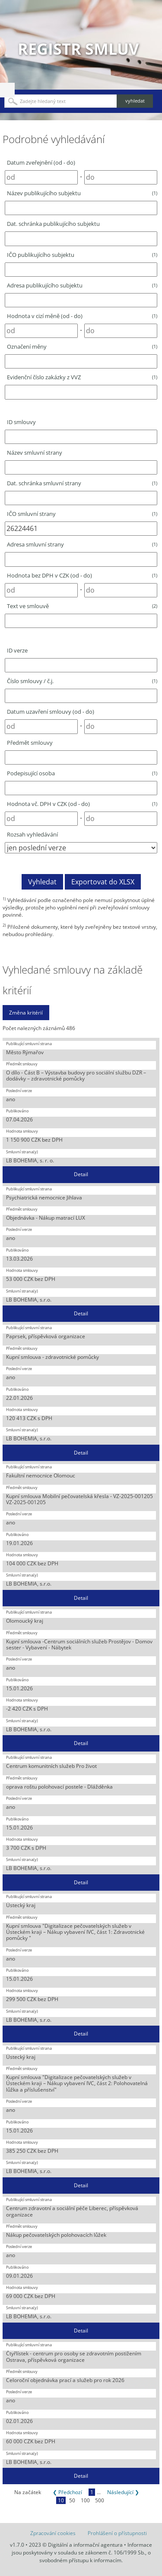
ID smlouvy (21, 422)
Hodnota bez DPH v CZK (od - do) (82, 575)
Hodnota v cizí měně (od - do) (82, 316)
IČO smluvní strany (82, 513)
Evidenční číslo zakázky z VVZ (82, 377)
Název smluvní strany (34, 452)
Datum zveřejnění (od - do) (41, 162)
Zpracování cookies (53, 2533)
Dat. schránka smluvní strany (82, 483)
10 (61, 2500)
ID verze (17, 650)
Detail (81, 1174)
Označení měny (82, 346)
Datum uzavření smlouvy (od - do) (50, 711)
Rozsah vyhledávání (32, 834)
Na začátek (27, 2492)
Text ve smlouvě (82, 606)
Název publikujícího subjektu (82, 193)
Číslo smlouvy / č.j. (82, 681)
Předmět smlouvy (30, 742)
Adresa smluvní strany (82, 544)
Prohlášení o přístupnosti (117, 2533)
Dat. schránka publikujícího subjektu (53, 224)
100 (85, 2500)
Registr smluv (78, 48)
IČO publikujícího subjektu (82, 254)
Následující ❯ (123, 2492)
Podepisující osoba (82, 773)
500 (99, 2500)
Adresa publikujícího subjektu (82, 285)
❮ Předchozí (67, 2492)
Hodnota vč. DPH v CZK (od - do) (82, 803)
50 (72, 2500)
